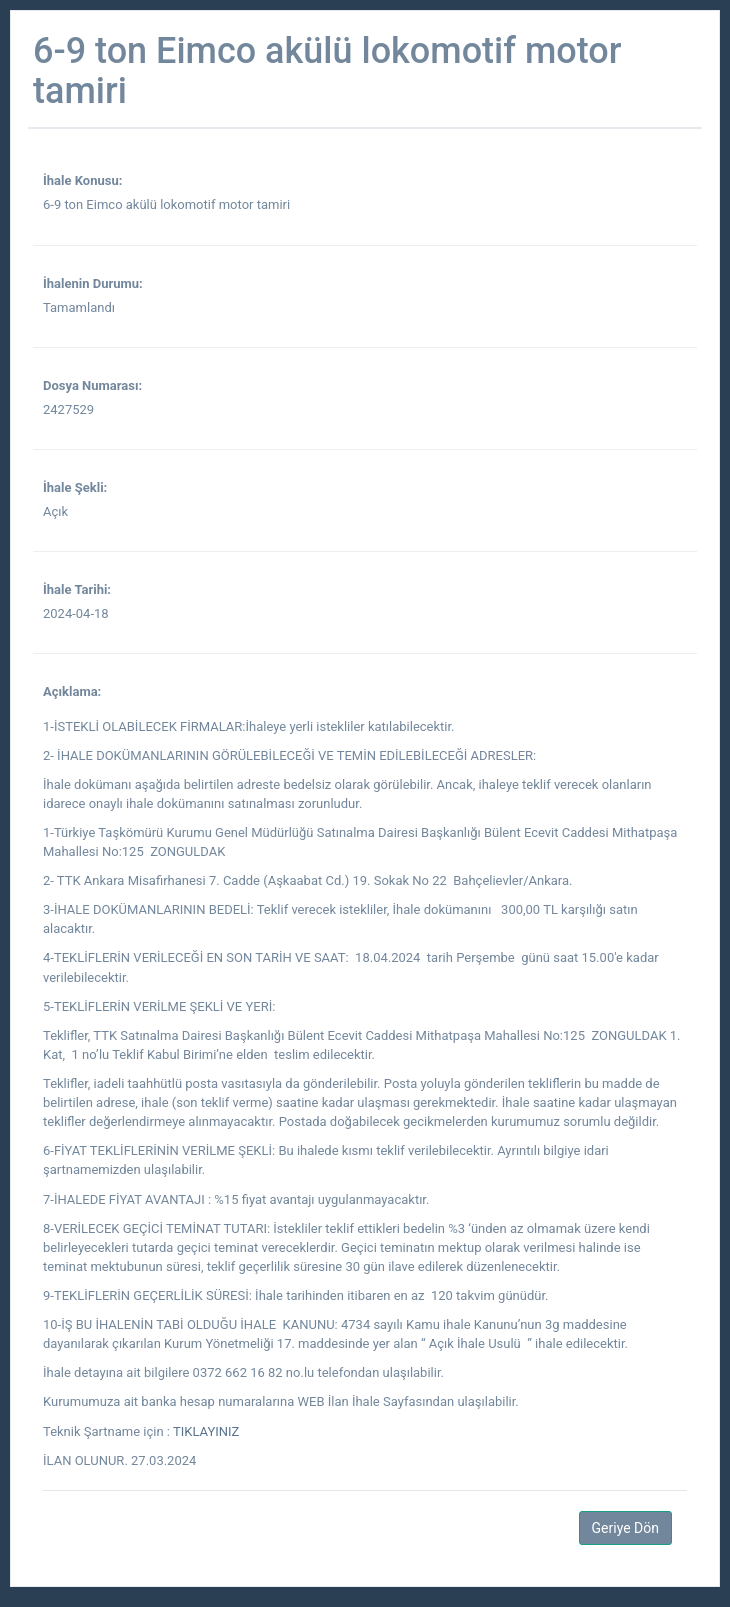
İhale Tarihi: (77, 589)
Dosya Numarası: (92, 385)
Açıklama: (72, 691)
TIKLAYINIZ (206, 1431)
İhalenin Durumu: (93, 283)
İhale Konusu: (82, 180)
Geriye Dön (625, 1528)
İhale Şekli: (75, 487)
